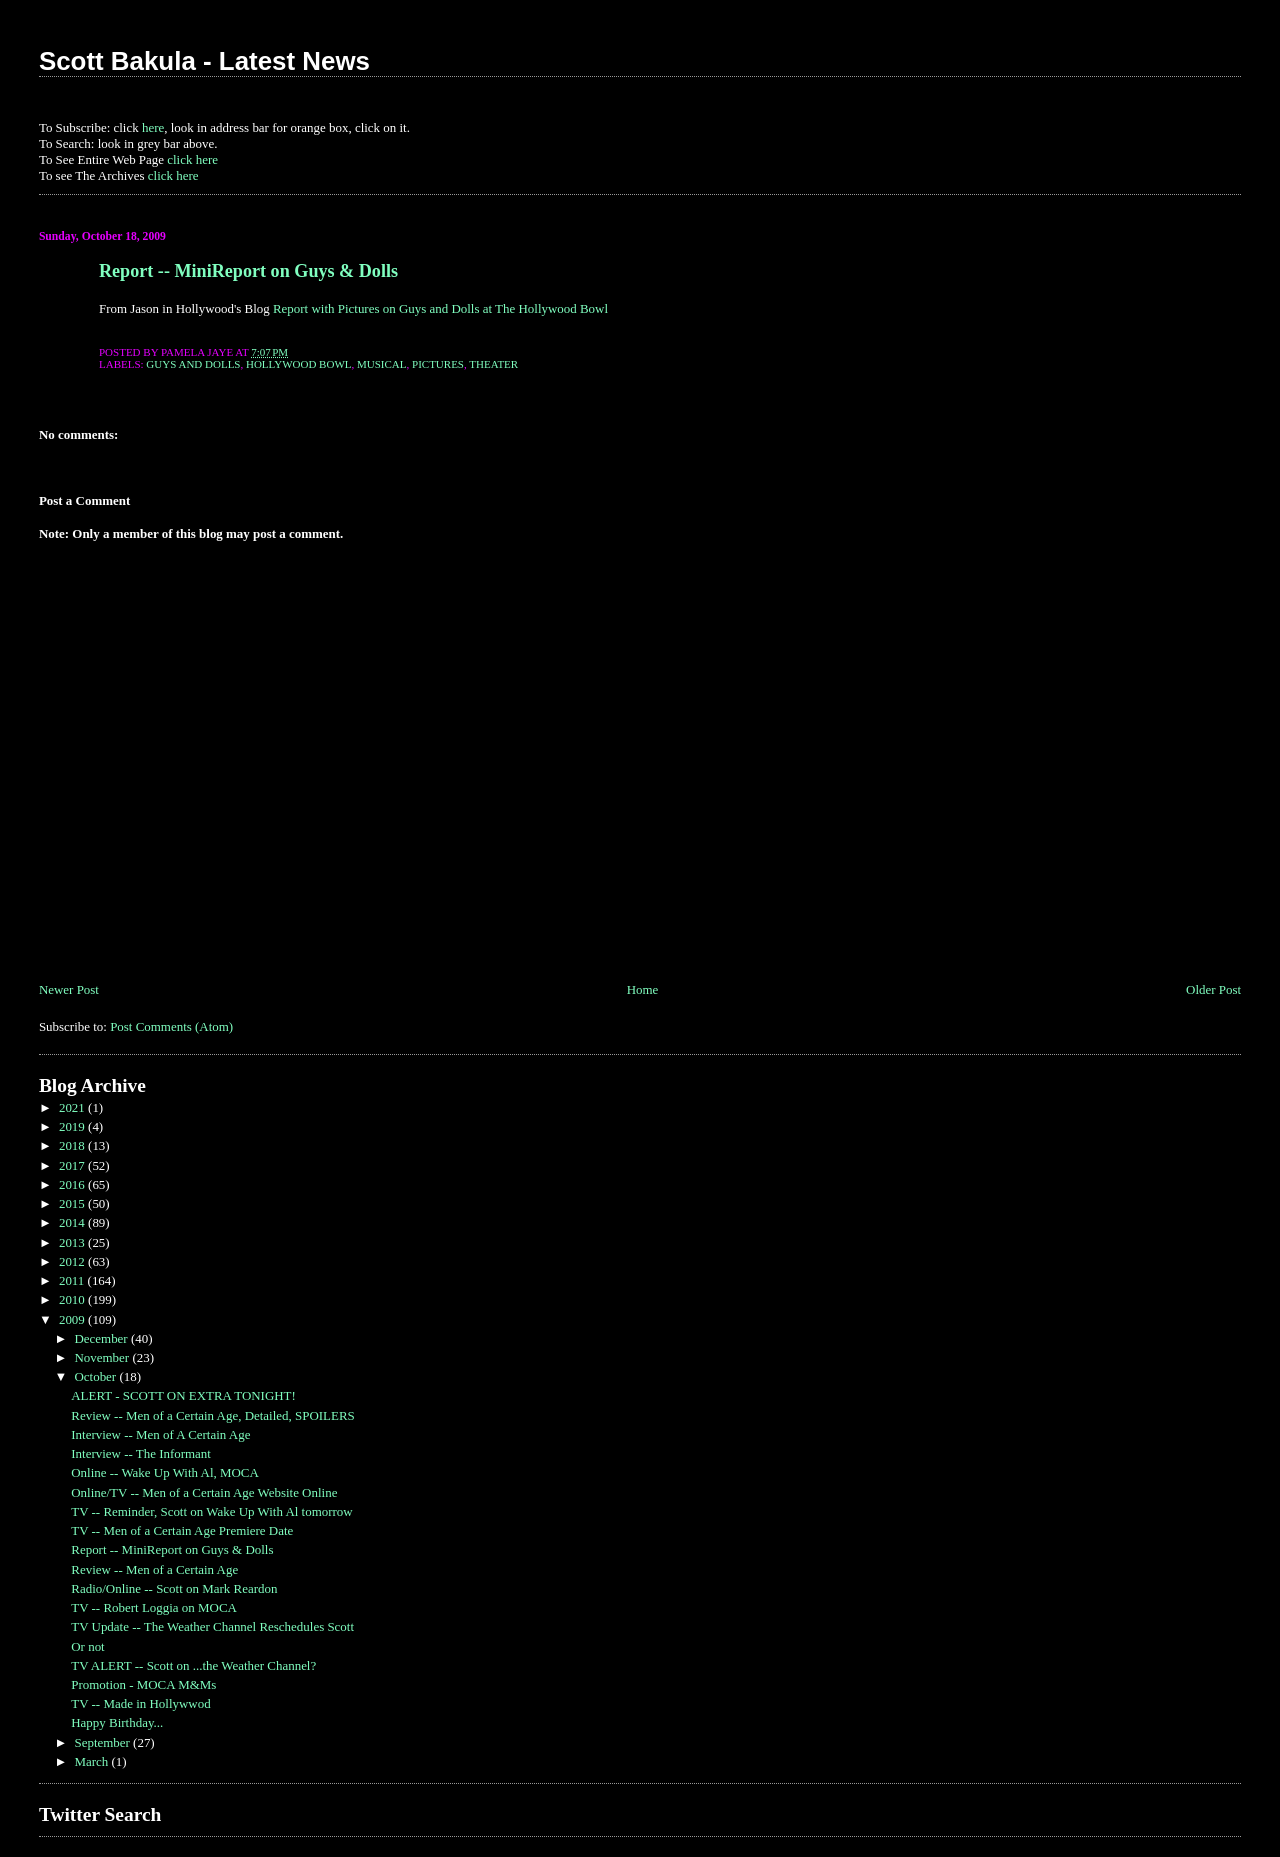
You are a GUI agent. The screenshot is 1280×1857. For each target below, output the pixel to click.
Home (643, 989)
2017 (73, 1165)
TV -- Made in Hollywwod (140, 1703)
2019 (73, 1126)
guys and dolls (193, 364)
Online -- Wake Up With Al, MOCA (165, 1472)
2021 (73, 1107)
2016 (73, 1184)
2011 (73, 1280)
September (103, 1742)
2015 (73, 1203)
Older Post (1213, 989)
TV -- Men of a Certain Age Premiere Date (182, 1530)
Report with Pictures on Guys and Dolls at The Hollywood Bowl (440, 308)
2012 (73, 1261)
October (96, 1376)
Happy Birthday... (117, 1722)
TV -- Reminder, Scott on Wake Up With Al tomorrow (211, 1511)
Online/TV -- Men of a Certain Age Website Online (204, 1492)
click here (192, 159)
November (103, 1357)
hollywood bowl (299, 364)
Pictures (438, 364)
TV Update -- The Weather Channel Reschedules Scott (212, 1626)
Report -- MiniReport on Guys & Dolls (248, 271)
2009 (73, 1319)
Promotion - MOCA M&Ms (143, 1684)
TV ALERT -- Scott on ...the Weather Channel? (193, 1665)
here (153, 127)
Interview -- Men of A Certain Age (160, 1434)
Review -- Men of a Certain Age (154, 1569)
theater (493, 364)
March (92, 1761)
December (102, 1338)
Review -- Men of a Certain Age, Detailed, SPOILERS (212, 1415)
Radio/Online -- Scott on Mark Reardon (174, 1588)
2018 (73, 1145)
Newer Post (69, 989)
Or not (87, 1646)
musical (382, 364)
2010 (73, 1299)
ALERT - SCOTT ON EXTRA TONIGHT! (183, 1395)
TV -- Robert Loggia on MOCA (154, 1607)
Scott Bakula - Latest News (204, 61)
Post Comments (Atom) (171, 1026)
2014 (73, 1222)
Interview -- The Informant (141, 1453)
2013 (73, 1242)
